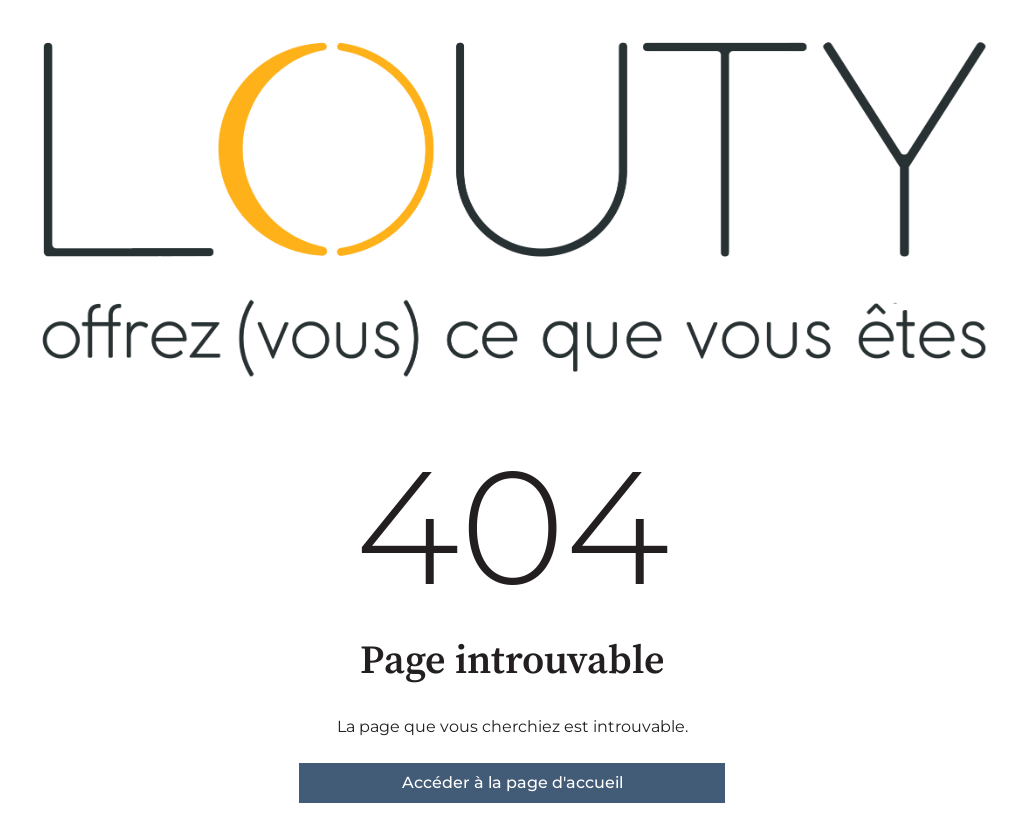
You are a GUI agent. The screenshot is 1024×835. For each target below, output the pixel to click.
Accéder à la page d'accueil (512, 782)
